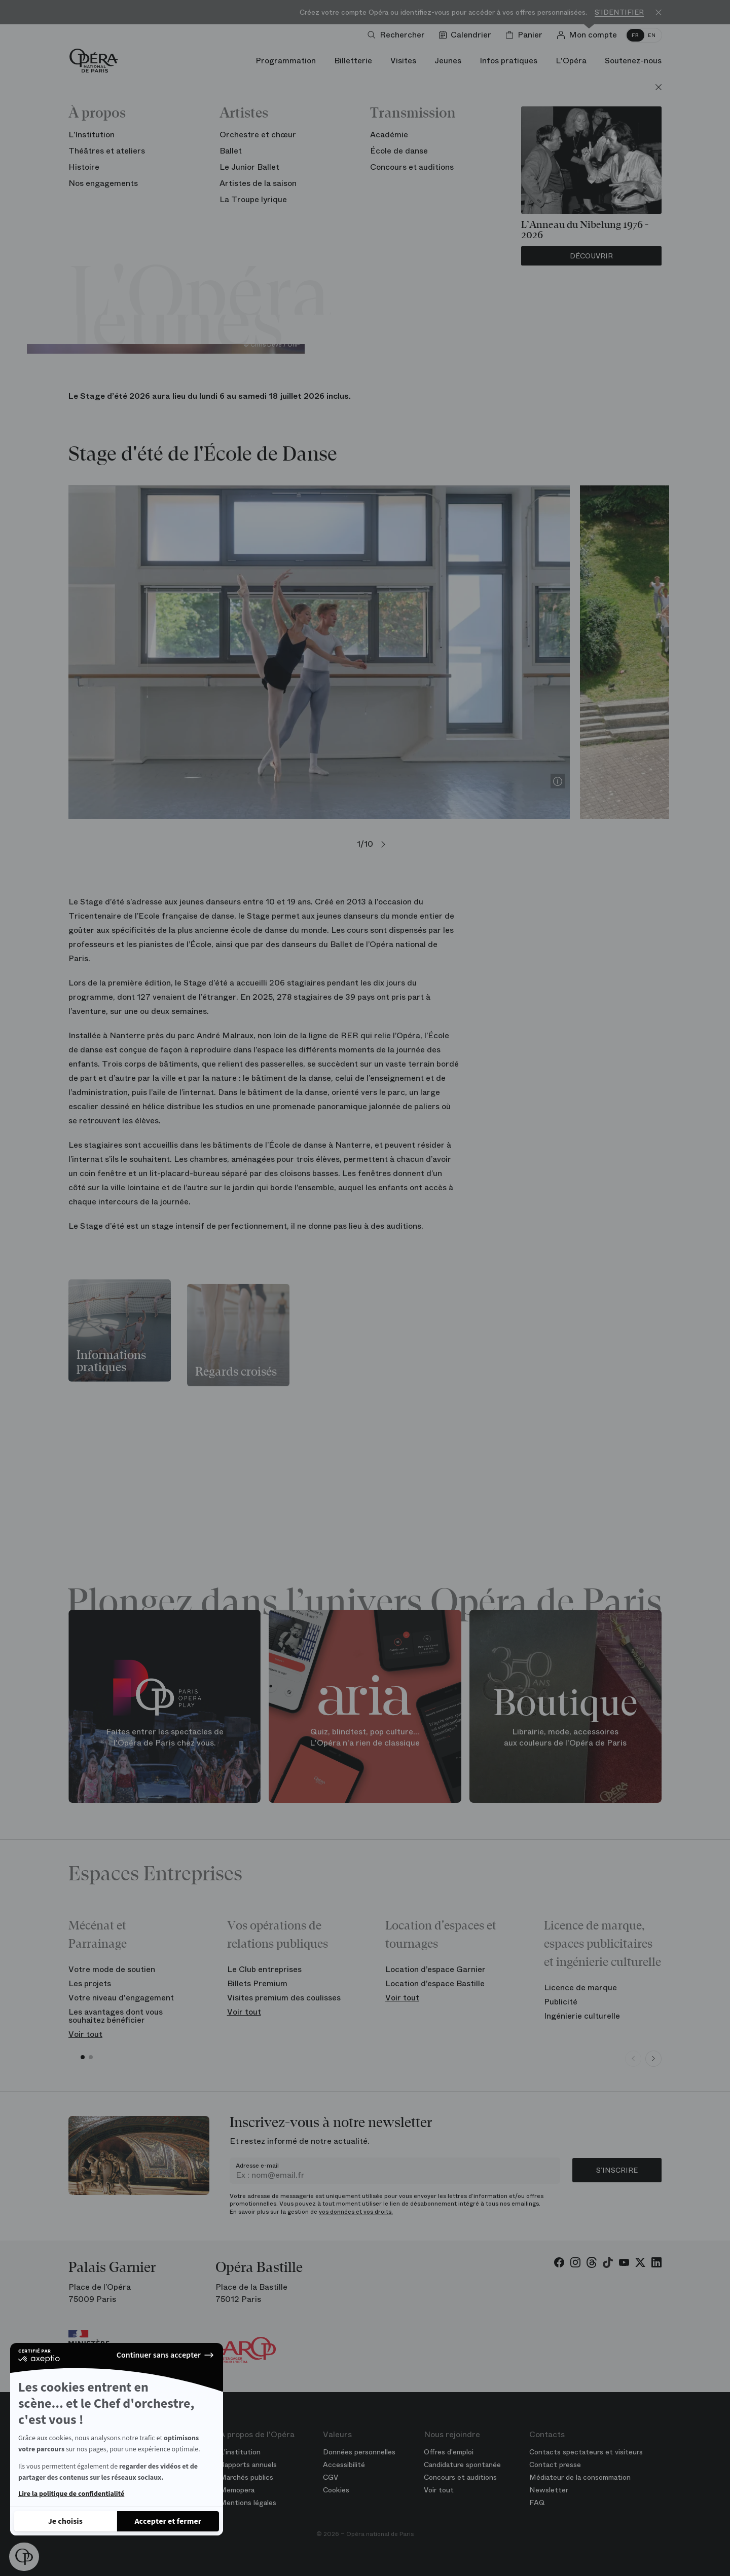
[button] (24, 2557)
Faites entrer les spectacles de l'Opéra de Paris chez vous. (165, 1737)
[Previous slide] (633, 2059)
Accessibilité (344, 2464)
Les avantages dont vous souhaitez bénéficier (115, 2016)
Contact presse (555, 2464)
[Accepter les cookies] (168, 2521)
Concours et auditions (460, 2477)
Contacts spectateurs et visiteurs (586, 2452)
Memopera (237, 2490)
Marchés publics (246, 2477)
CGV (330, 2477)
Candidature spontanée (462, 2464)
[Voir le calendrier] (467, 35)
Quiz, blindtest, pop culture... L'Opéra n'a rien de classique (365, 1737)
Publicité (560, 2001)
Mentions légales (248, 2502)
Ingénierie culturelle (582, 2016)
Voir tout (85, 2034)
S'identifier (619, 12)
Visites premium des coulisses (284, 1997)
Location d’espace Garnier (435, 1969)
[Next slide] (653, 2059)
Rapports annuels (248, 2464)
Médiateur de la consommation (580, 2477)
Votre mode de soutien (111, 1969)
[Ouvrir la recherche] (398, 35)
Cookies (336, 2490)
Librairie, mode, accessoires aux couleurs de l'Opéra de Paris (565, 1737)
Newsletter (548, 2490)
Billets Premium (257, 1983)
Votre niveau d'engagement (121, 1997)
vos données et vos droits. (356, 2211)
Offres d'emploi (448, 2452)
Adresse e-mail (257, 2166)
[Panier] (525, 35)
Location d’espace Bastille (435, 1983)
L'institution (240, 2452)
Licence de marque (580, 1987)
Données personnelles (359, 2452)
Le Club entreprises (264, 1969)
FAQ (537, 2502)
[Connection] (589, 35)
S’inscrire (617, 2170)
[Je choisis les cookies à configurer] (65, 2521)
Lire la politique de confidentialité (71, 2493)
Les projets (89, 1983)
